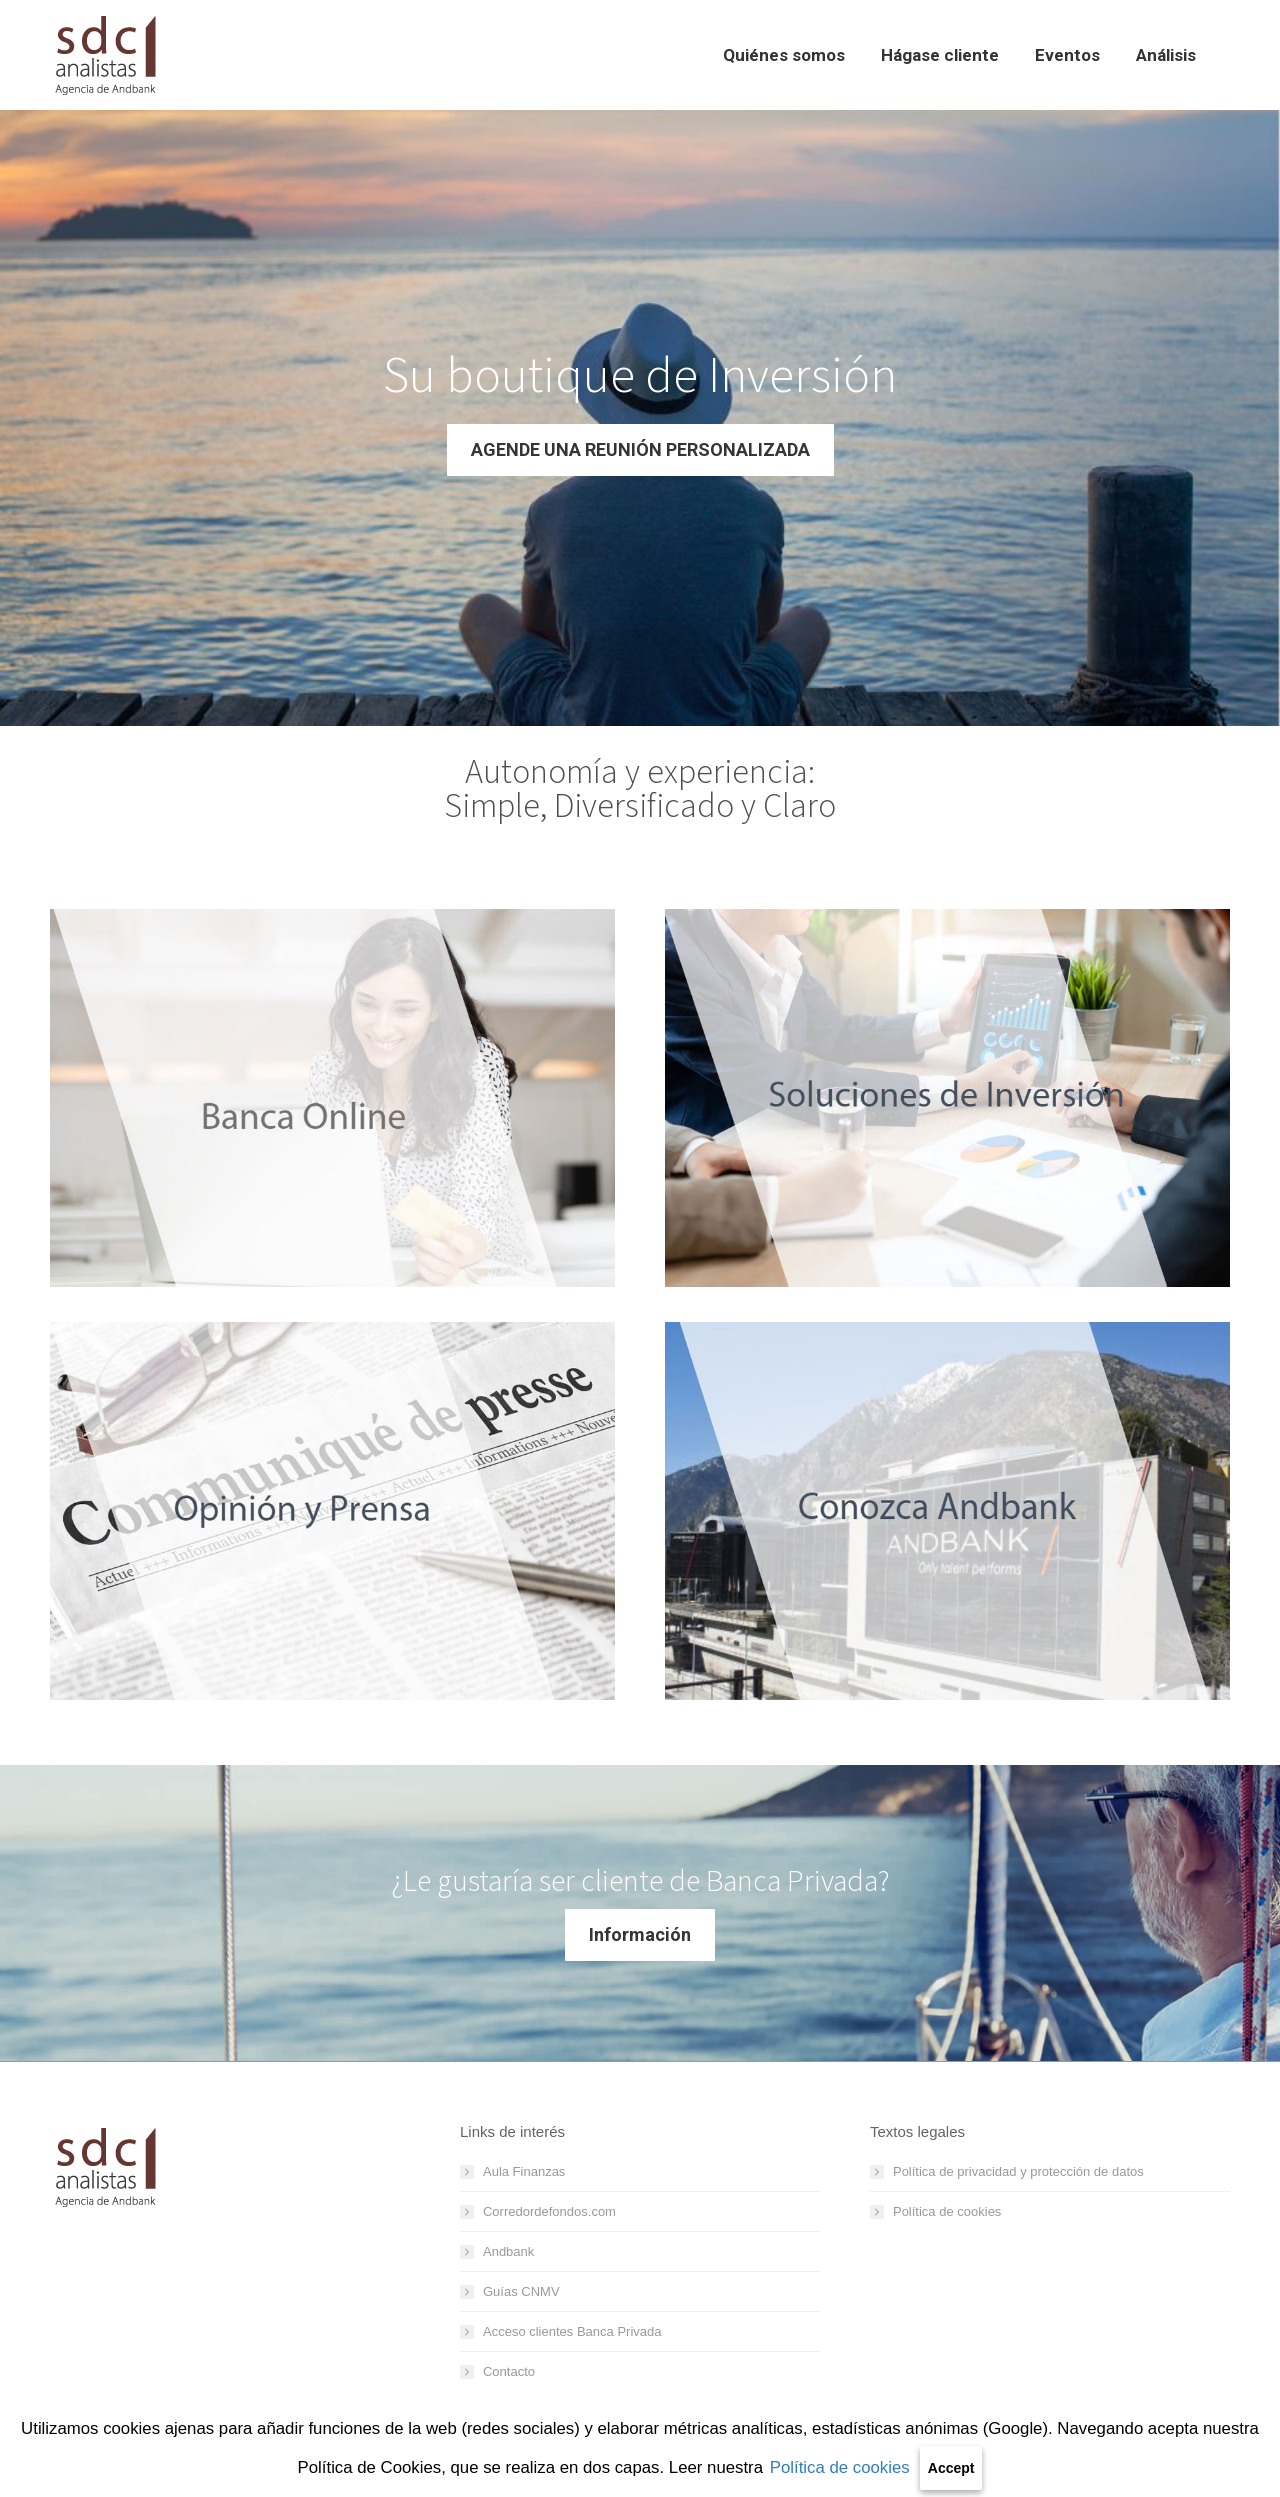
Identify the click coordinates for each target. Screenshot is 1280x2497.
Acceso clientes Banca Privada (572, 2331)
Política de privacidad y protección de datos (1018, 2171)
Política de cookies (840, 2467)
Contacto (509, 2371)
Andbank (508, 2251)
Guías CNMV (521, 2291)
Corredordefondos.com (549, 2211)
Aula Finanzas (524, 2171)
